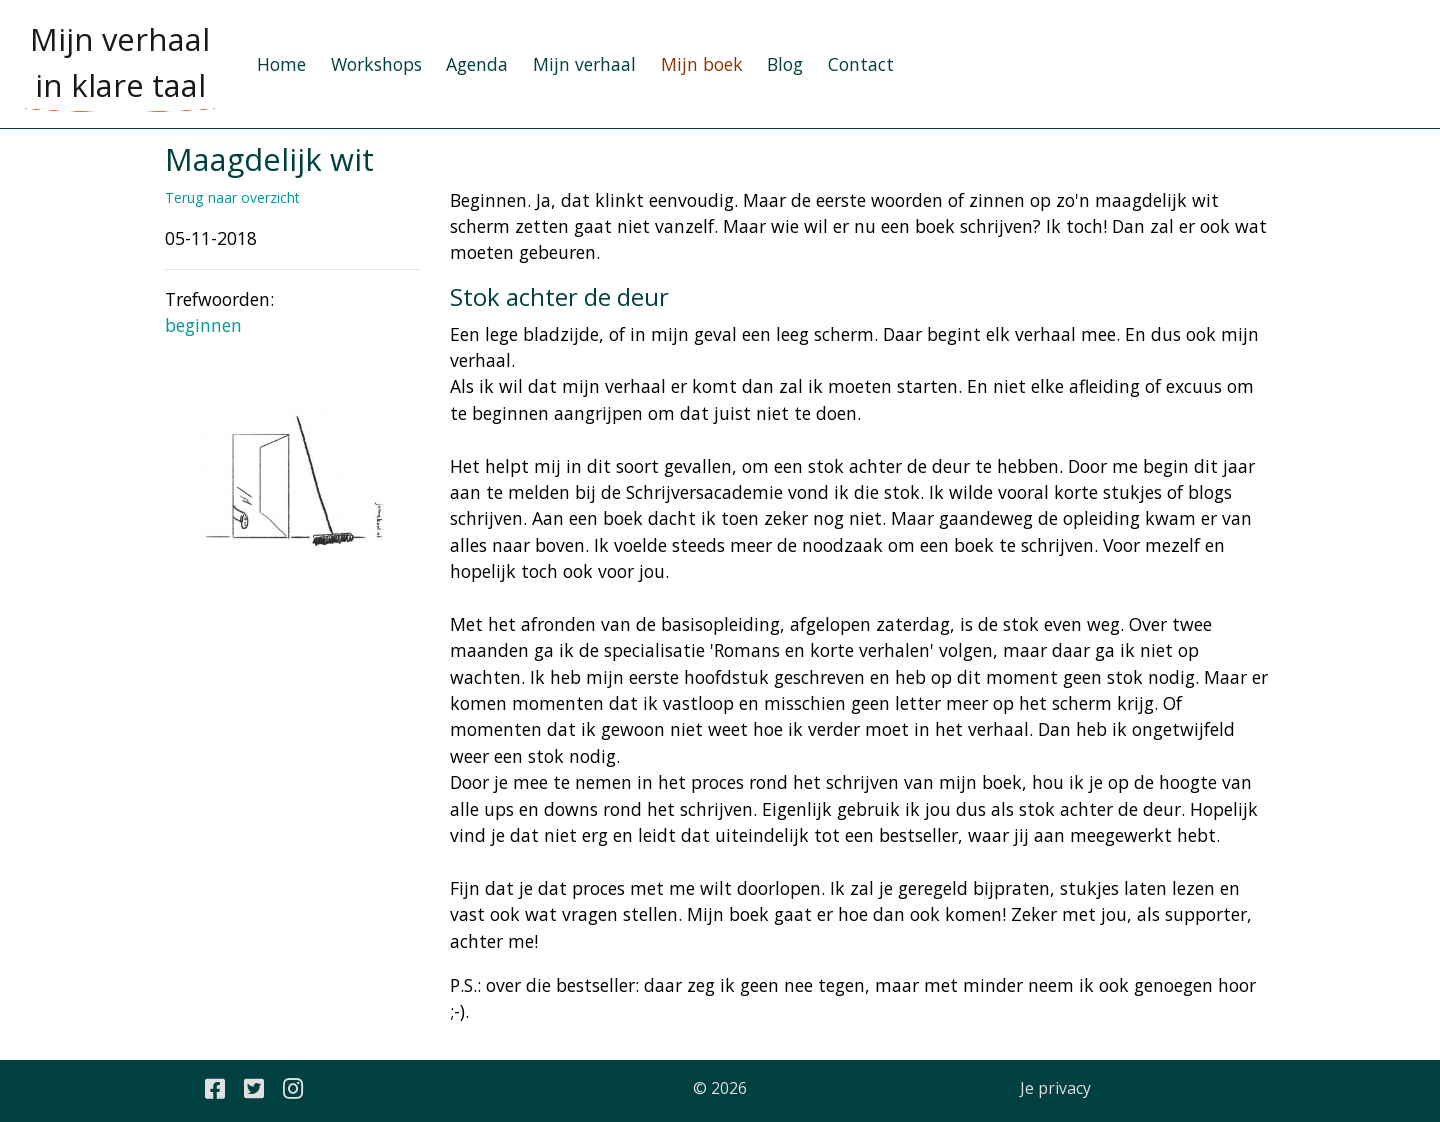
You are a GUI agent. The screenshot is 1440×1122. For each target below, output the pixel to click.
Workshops (376, 64)
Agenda (477, 64)
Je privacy (1055, 1088)
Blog (785, 64)
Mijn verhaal (584, 64)
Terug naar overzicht (232, 197)
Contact (861, 64)
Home (281, 64)
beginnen (203, 325)
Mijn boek (702, 64)
